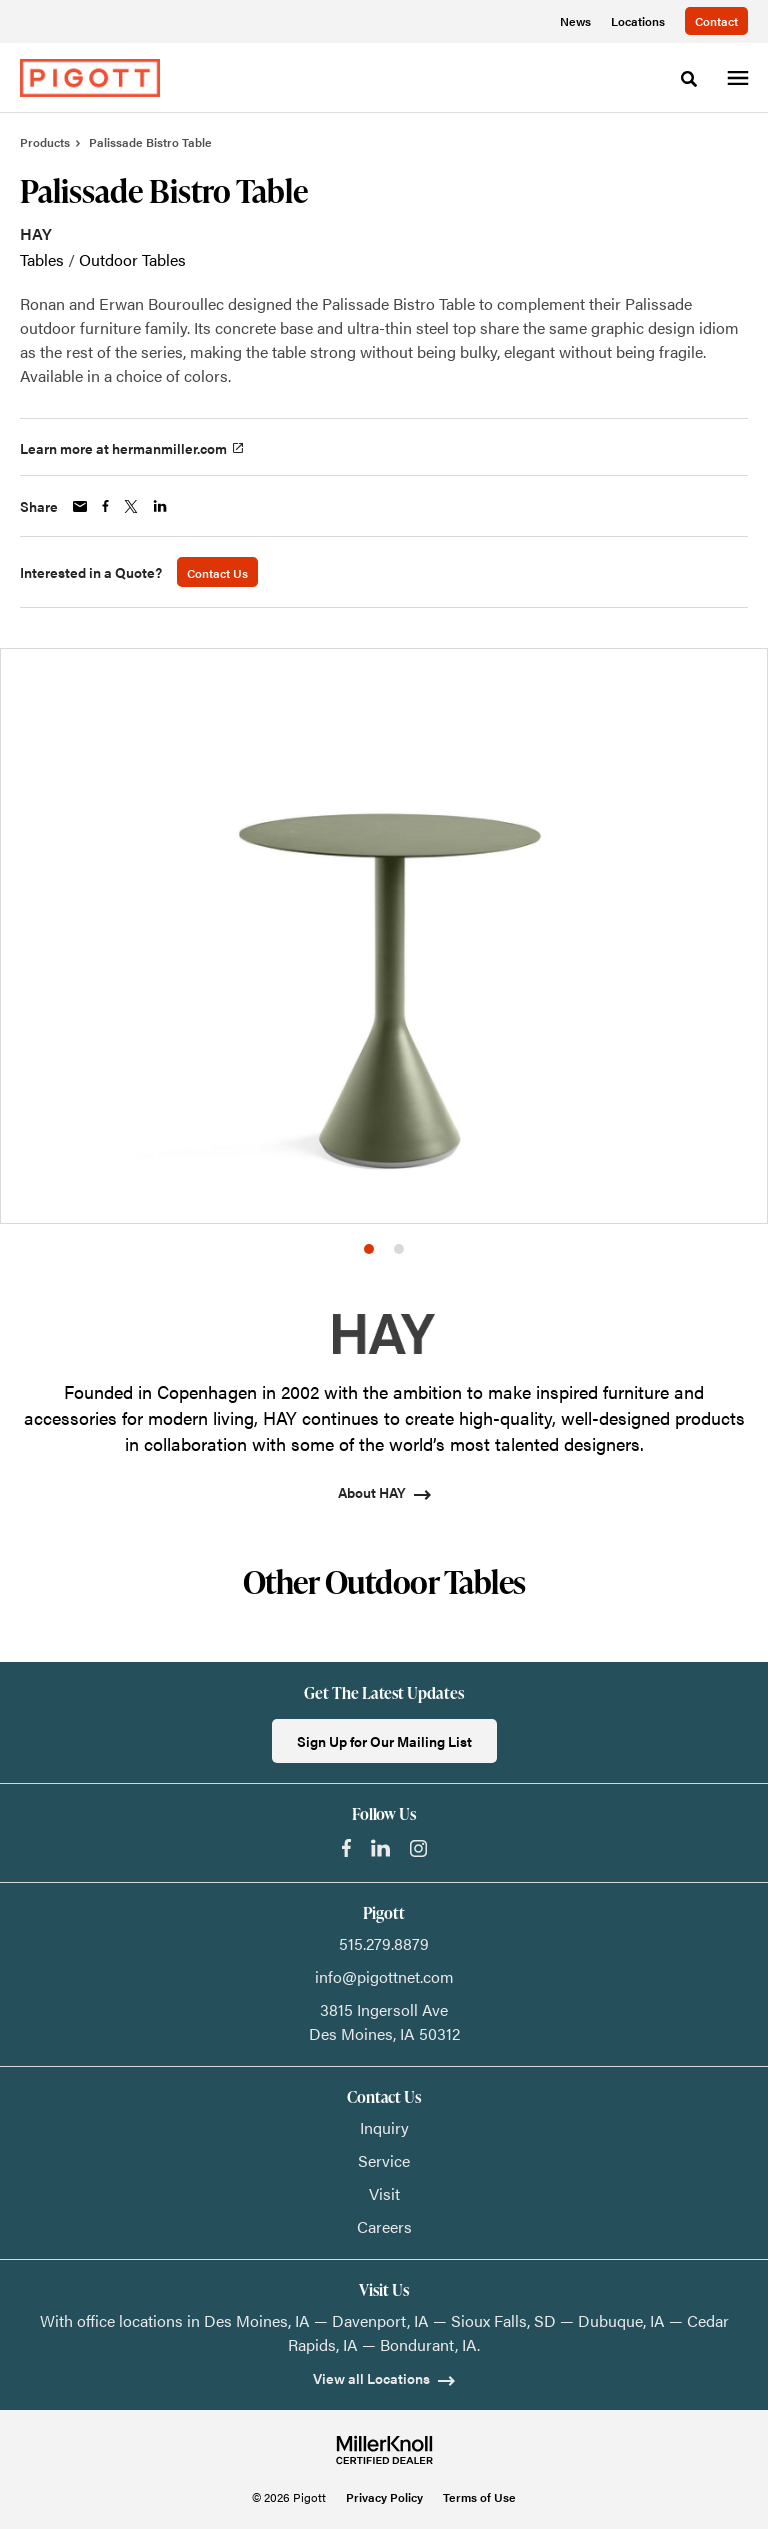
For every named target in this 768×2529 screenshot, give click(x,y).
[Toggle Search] (689, 79)
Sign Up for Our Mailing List (384, 1741)
